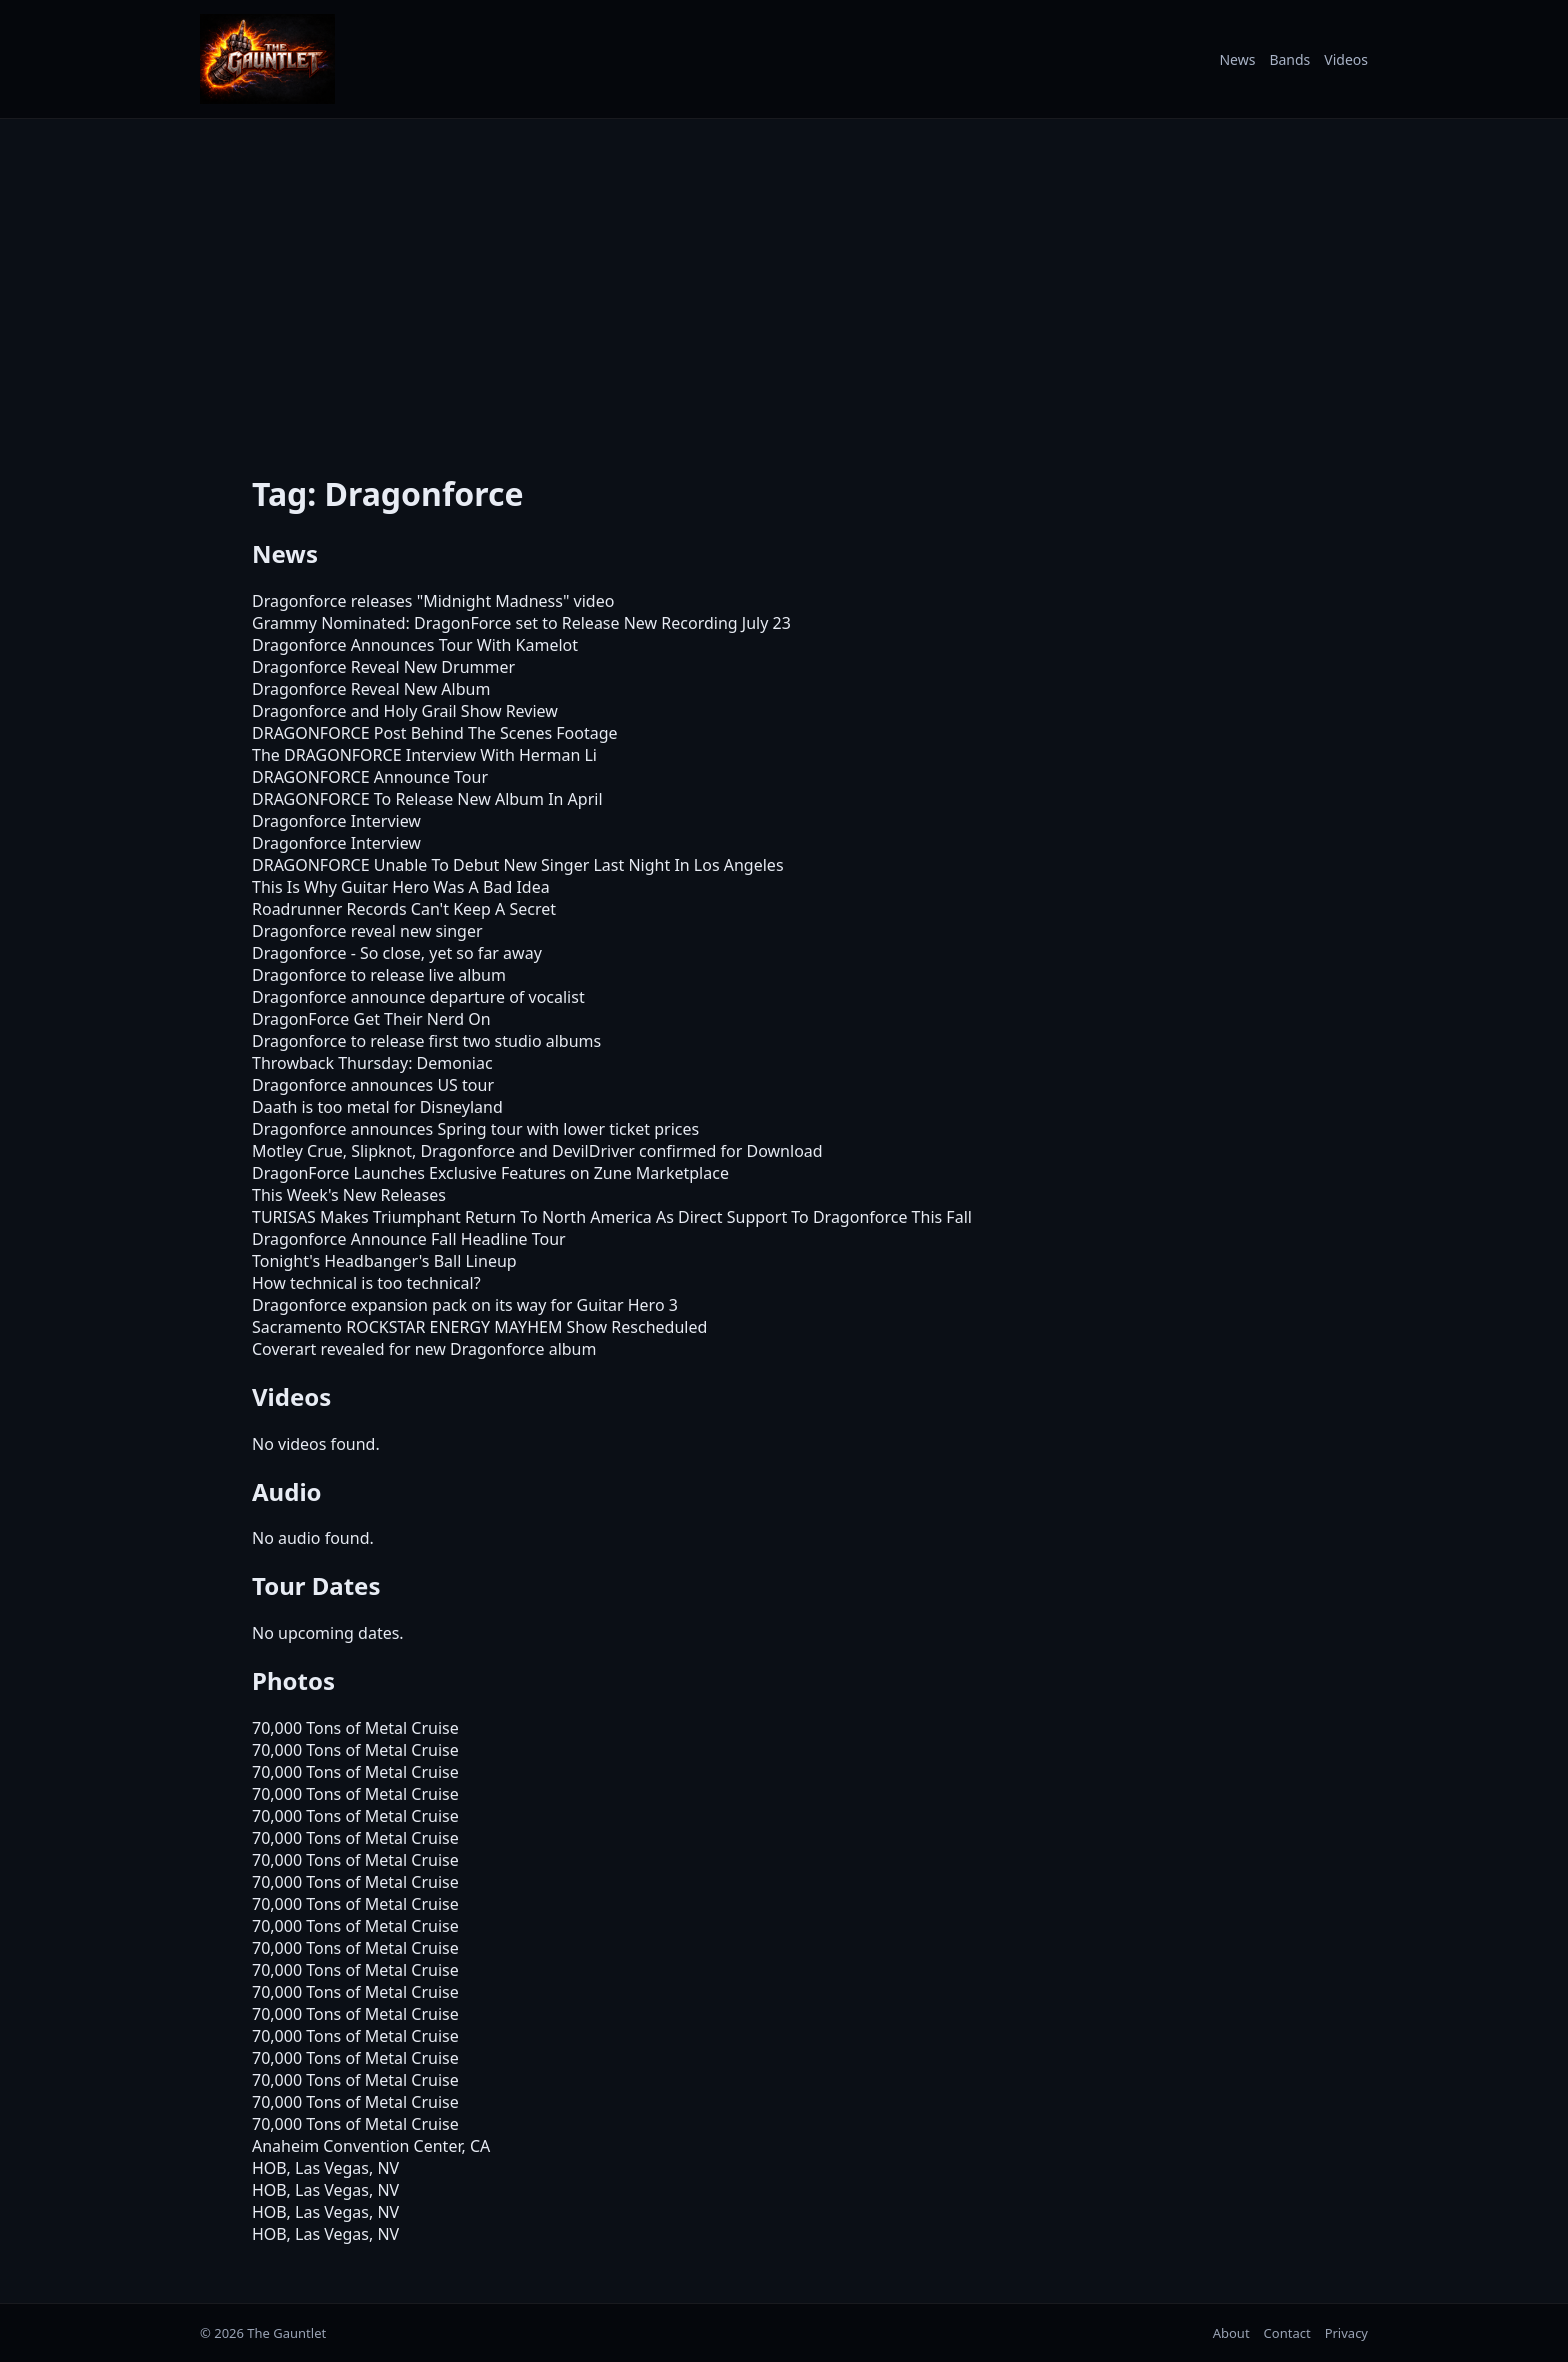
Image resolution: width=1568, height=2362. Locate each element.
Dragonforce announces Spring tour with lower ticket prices (475, 1129)
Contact (1287, 2333)
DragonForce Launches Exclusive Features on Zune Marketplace (490, 1173)
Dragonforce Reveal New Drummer (383, 667)
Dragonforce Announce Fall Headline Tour (409, 1239)
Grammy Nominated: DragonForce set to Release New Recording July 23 (521, 623)
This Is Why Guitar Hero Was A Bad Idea (401, 887)
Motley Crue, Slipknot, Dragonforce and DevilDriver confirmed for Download (537, 1151)
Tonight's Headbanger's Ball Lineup (384, 1261)
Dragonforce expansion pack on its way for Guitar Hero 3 (465, 1305)
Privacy (1346, 2333)
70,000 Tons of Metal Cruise (355, 1728)
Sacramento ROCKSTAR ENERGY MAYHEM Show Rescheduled (479, 1327)
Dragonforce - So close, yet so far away (397, 953)
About (1231, 2333)
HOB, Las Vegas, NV (325, 2168)
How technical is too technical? (366, 1283)
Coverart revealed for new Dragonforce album (424, 1349)
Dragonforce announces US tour (373, 1085)
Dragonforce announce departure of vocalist (418, 997)
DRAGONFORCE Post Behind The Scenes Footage (435, 733)
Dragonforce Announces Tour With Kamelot (415, 645)
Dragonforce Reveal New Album (371, 689)
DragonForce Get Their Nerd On (371, 1019)
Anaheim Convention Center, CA (371, 2146)
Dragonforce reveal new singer (367, 931)
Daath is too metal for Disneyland (377, 1107)
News (1237, 59)
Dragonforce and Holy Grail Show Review (405, 711)
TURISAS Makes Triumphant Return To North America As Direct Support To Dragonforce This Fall (612, 1217)
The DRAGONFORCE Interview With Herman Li (424, 755)
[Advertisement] (784, 283)
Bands (1289, 59)
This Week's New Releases (349, 1195)
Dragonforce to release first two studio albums (426, 1041)
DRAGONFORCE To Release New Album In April (427, 799)
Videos (1346, 59)
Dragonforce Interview (336, 821)
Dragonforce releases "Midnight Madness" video (433, 601)
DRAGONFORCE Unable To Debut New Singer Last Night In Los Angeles (518, 865)
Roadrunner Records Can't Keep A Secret (404, 909)
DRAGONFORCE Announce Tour (370, 777)
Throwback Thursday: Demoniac (372, 1063)
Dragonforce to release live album (379, 975)
